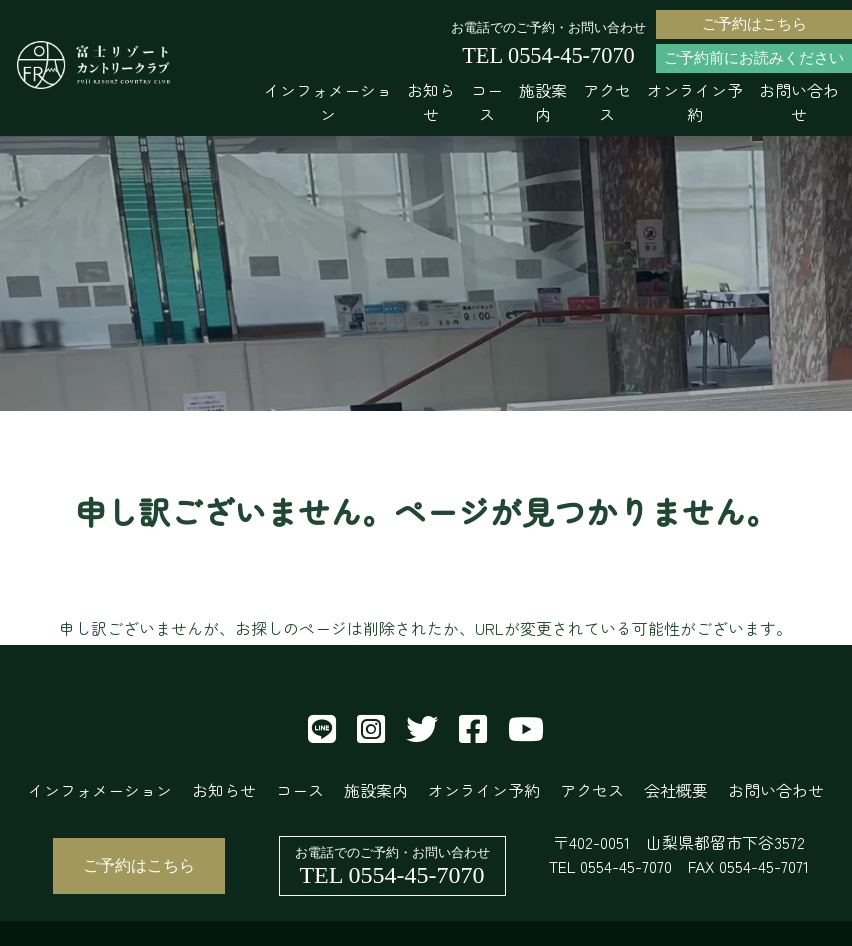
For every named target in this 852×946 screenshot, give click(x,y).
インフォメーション (328, 102)
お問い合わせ (799, 102)
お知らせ (431, 102)
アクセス (607, 102)
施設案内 (543, 102)
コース (487, 102)
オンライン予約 (695, 102)
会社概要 (676, 790)
